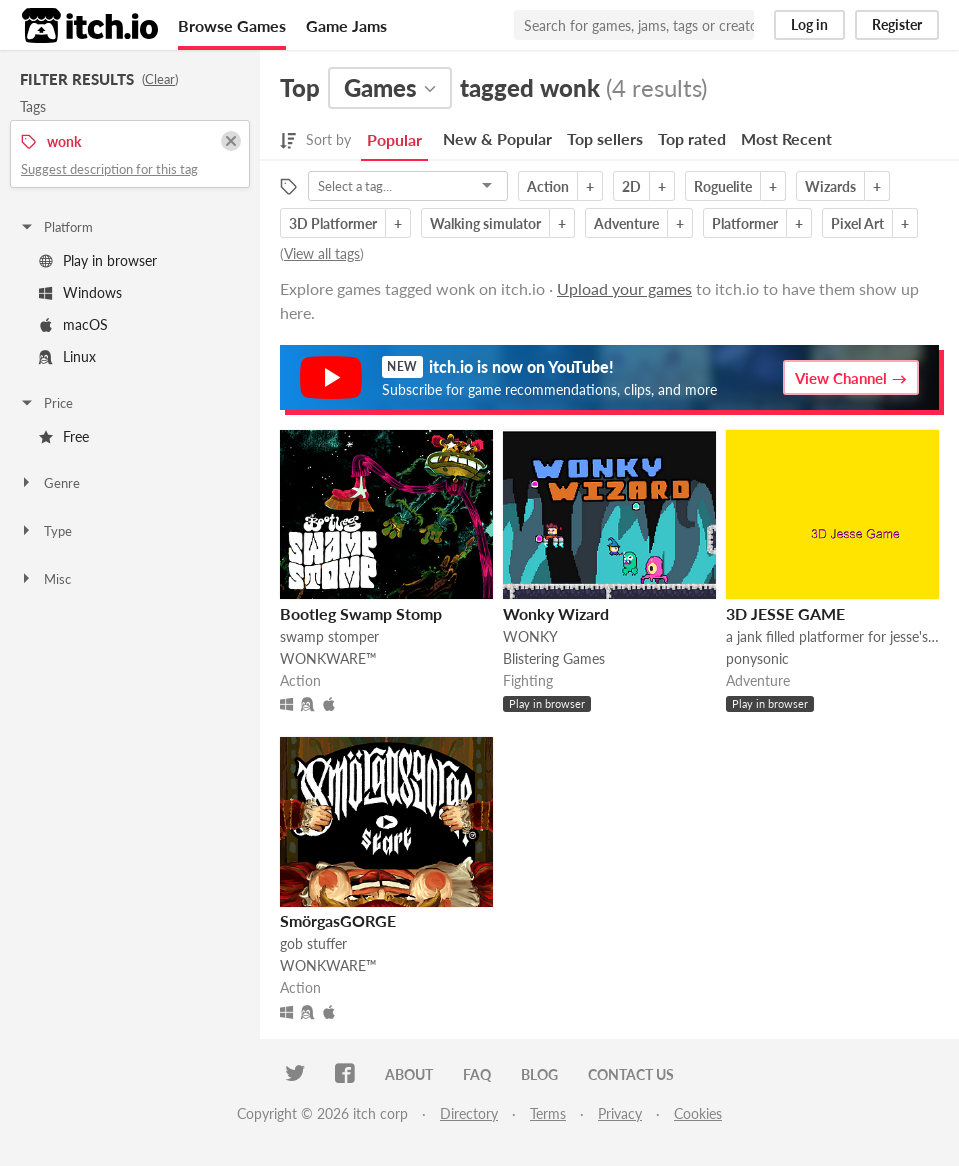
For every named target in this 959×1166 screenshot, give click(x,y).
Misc (45, 579)
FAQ (477, 1074)
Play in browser (98, 260)
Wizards (830, 186)
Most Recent (786, 138)
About (409, 1074)
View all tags (322, 253)
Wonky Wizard (556, 613)
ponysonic (757, 658)
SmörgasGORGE (338, 920)
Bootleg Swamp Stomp (361, 613)
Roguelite (723, 186)
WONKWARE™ (328, 658)
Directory (469, 1113)
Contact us (631, 1074)
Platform (56, 227)
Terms (548, 1113)
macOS (73, 324)
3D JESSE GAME (785, 613)
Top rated (692, 138)
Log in (809, 24)
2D (631, 186)
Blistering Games (554, 658)
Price (46, 403)
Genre (49, 483)
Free (64, 436)
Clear (160, 79)
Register (897, 24)
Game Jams (346, 25)
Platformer (745, 223)
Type (45, 531)
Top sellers (605, 138)
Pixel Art (857, 223)
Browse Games (232, 25)
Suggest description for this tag (109, 169)
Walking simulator (485, 223)
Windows (80, 292)
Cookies (698, 1113)
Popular (394, 139)
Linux (67, 356)
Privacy (620, 1113)
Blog (539, 1074)
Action (548, 186)
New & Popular (497, 138)
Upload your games (624, 288)
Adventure (626, 223)
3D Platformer (333, 223)
